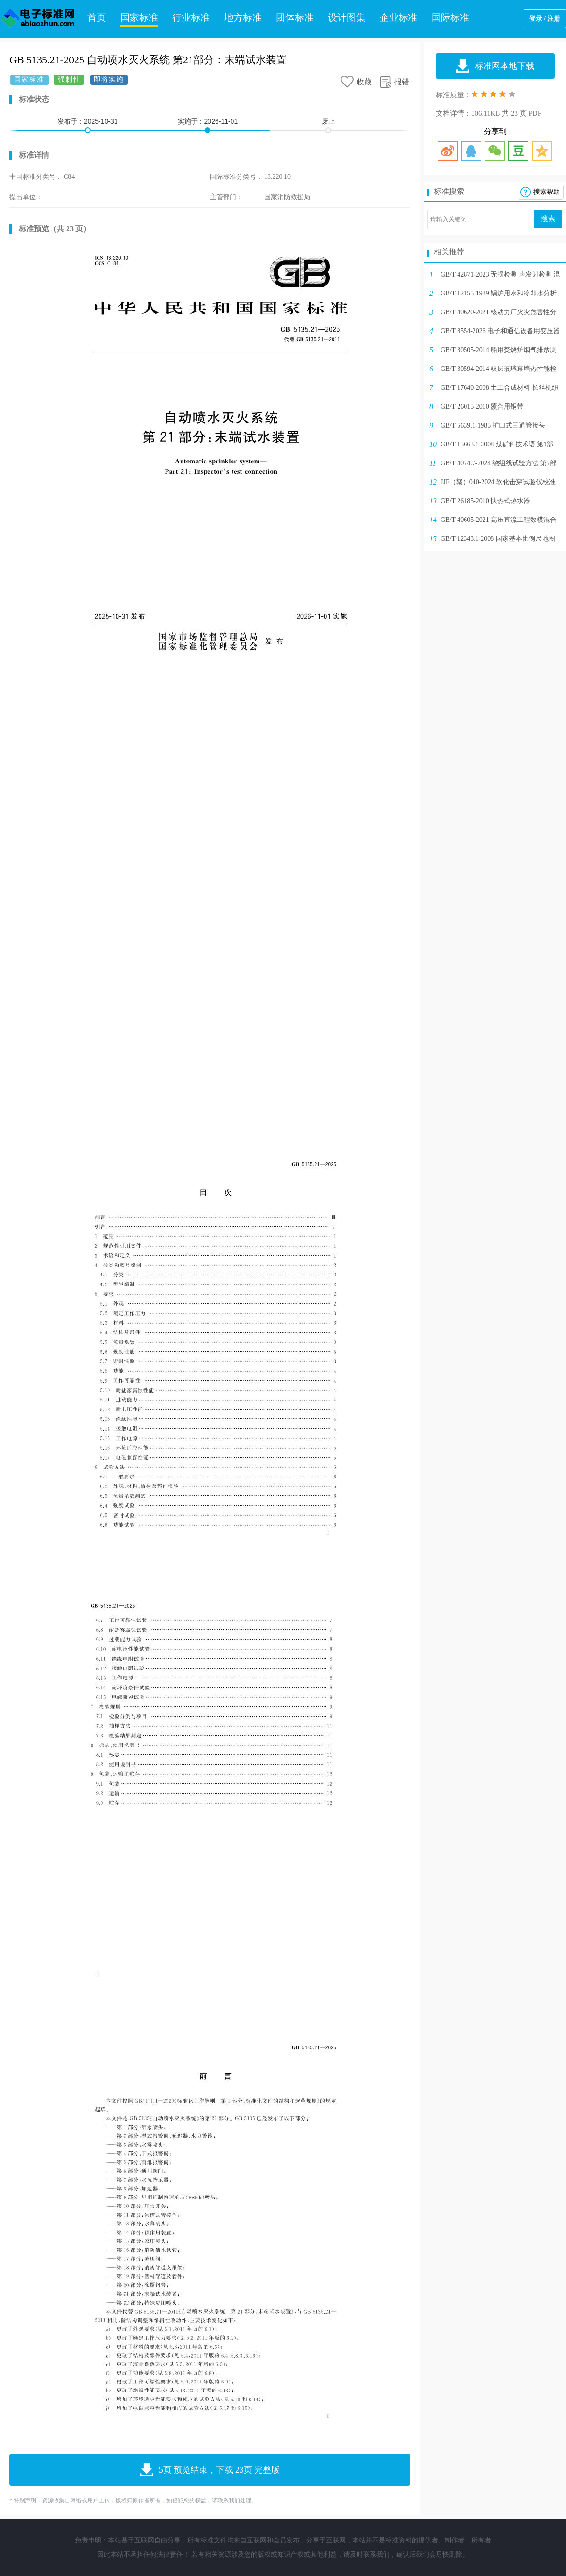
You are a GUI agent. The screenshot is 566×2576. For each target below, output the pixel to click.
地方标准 (243, 17)
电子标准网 (37, 19)
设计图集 (347, 17)
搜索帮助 (546, 191)
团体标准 (295, 17)
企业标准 (398, 17)
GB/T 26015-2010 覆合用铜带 (482, 406)
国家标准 (139, 17)
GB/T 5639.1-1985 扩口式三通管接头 (493, 425)
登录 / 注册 (545, 18)
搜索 (548, 219)
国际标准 (450, 17)
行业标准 (191, 17)
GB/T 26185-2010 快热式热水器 (485, 500)
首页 (96, 17)
